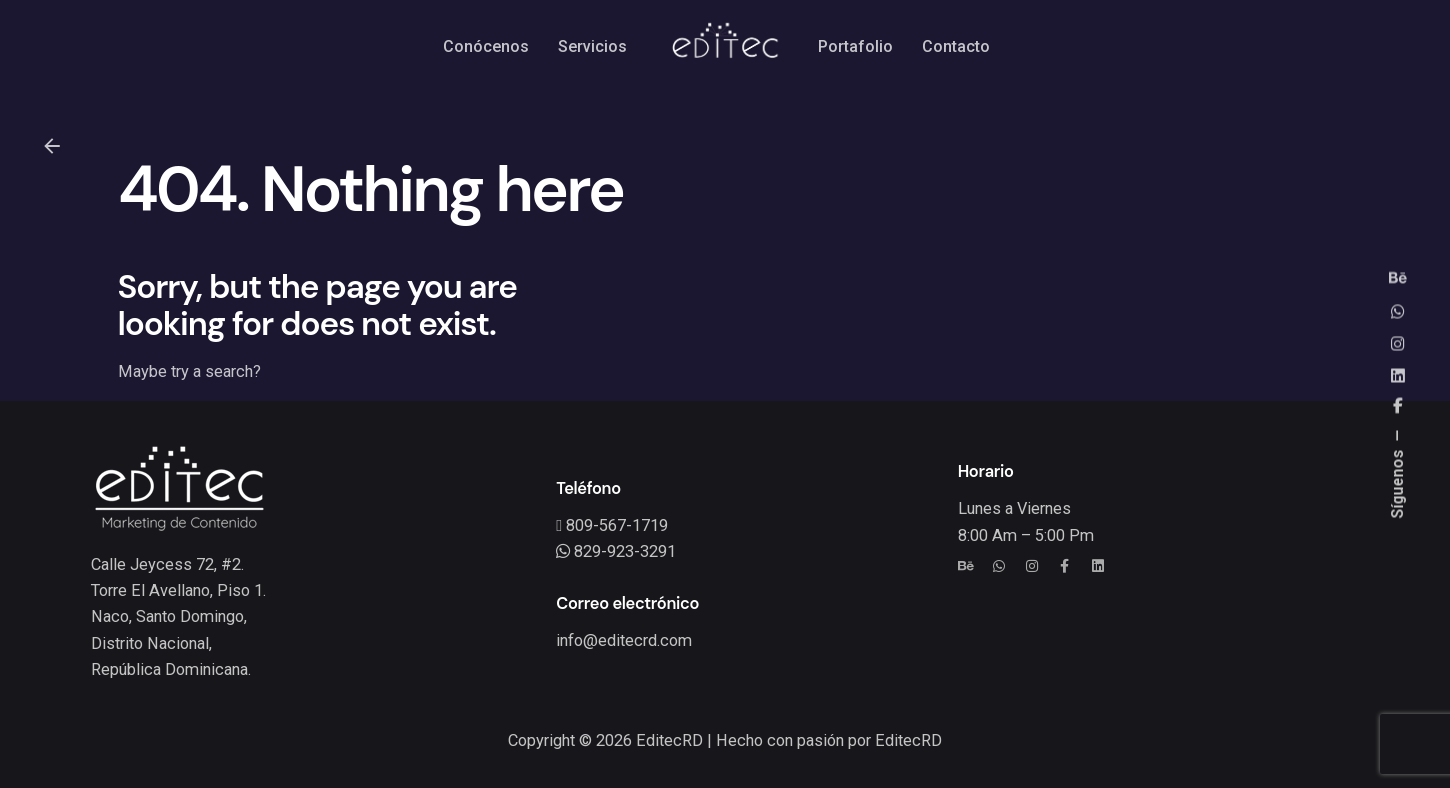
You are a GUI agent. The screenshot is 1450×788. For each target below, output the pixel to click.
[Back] (52, 146)
